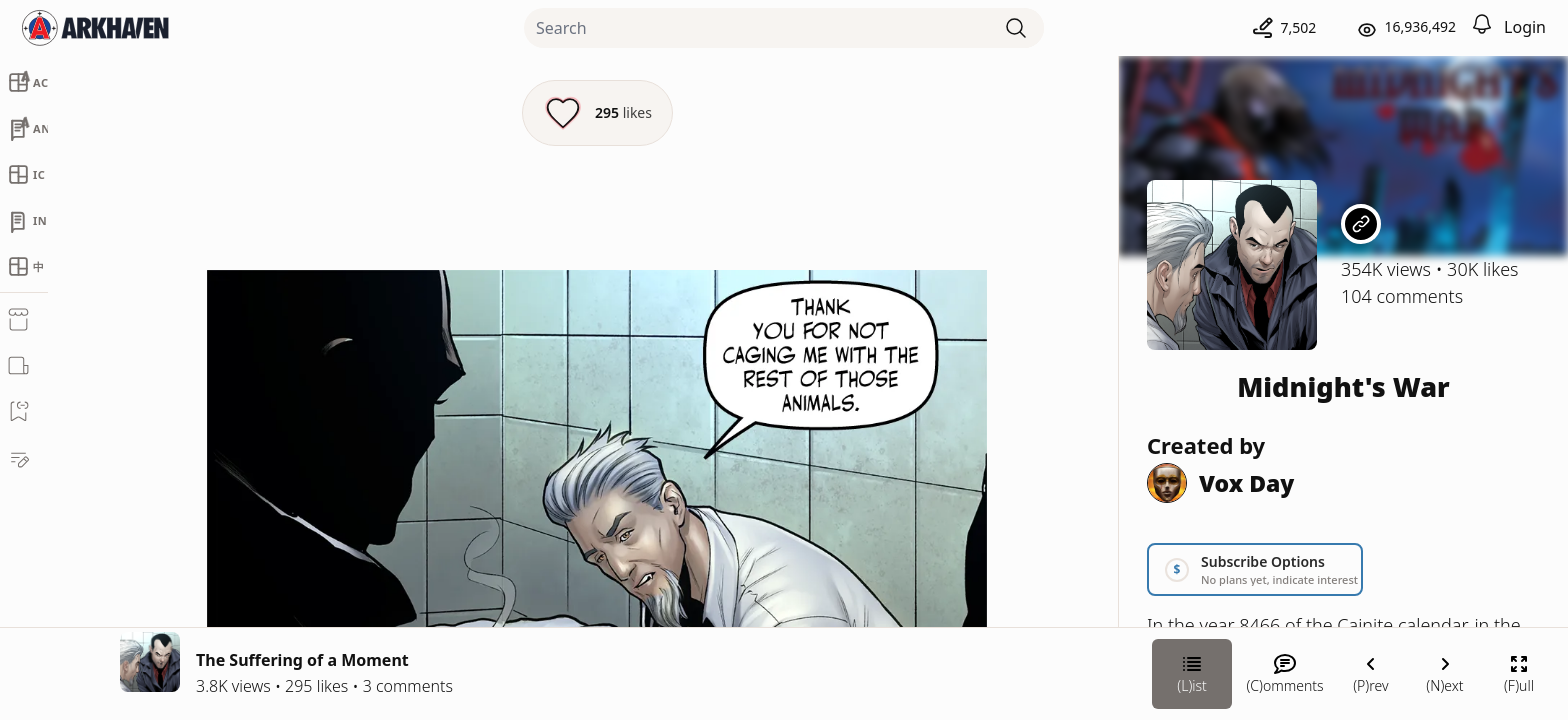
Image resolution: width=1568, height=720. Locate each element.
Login (1525, 27)
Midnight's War (1343, 386)
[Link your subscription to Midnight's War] (1255, 569)
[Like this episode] (597, 113)
